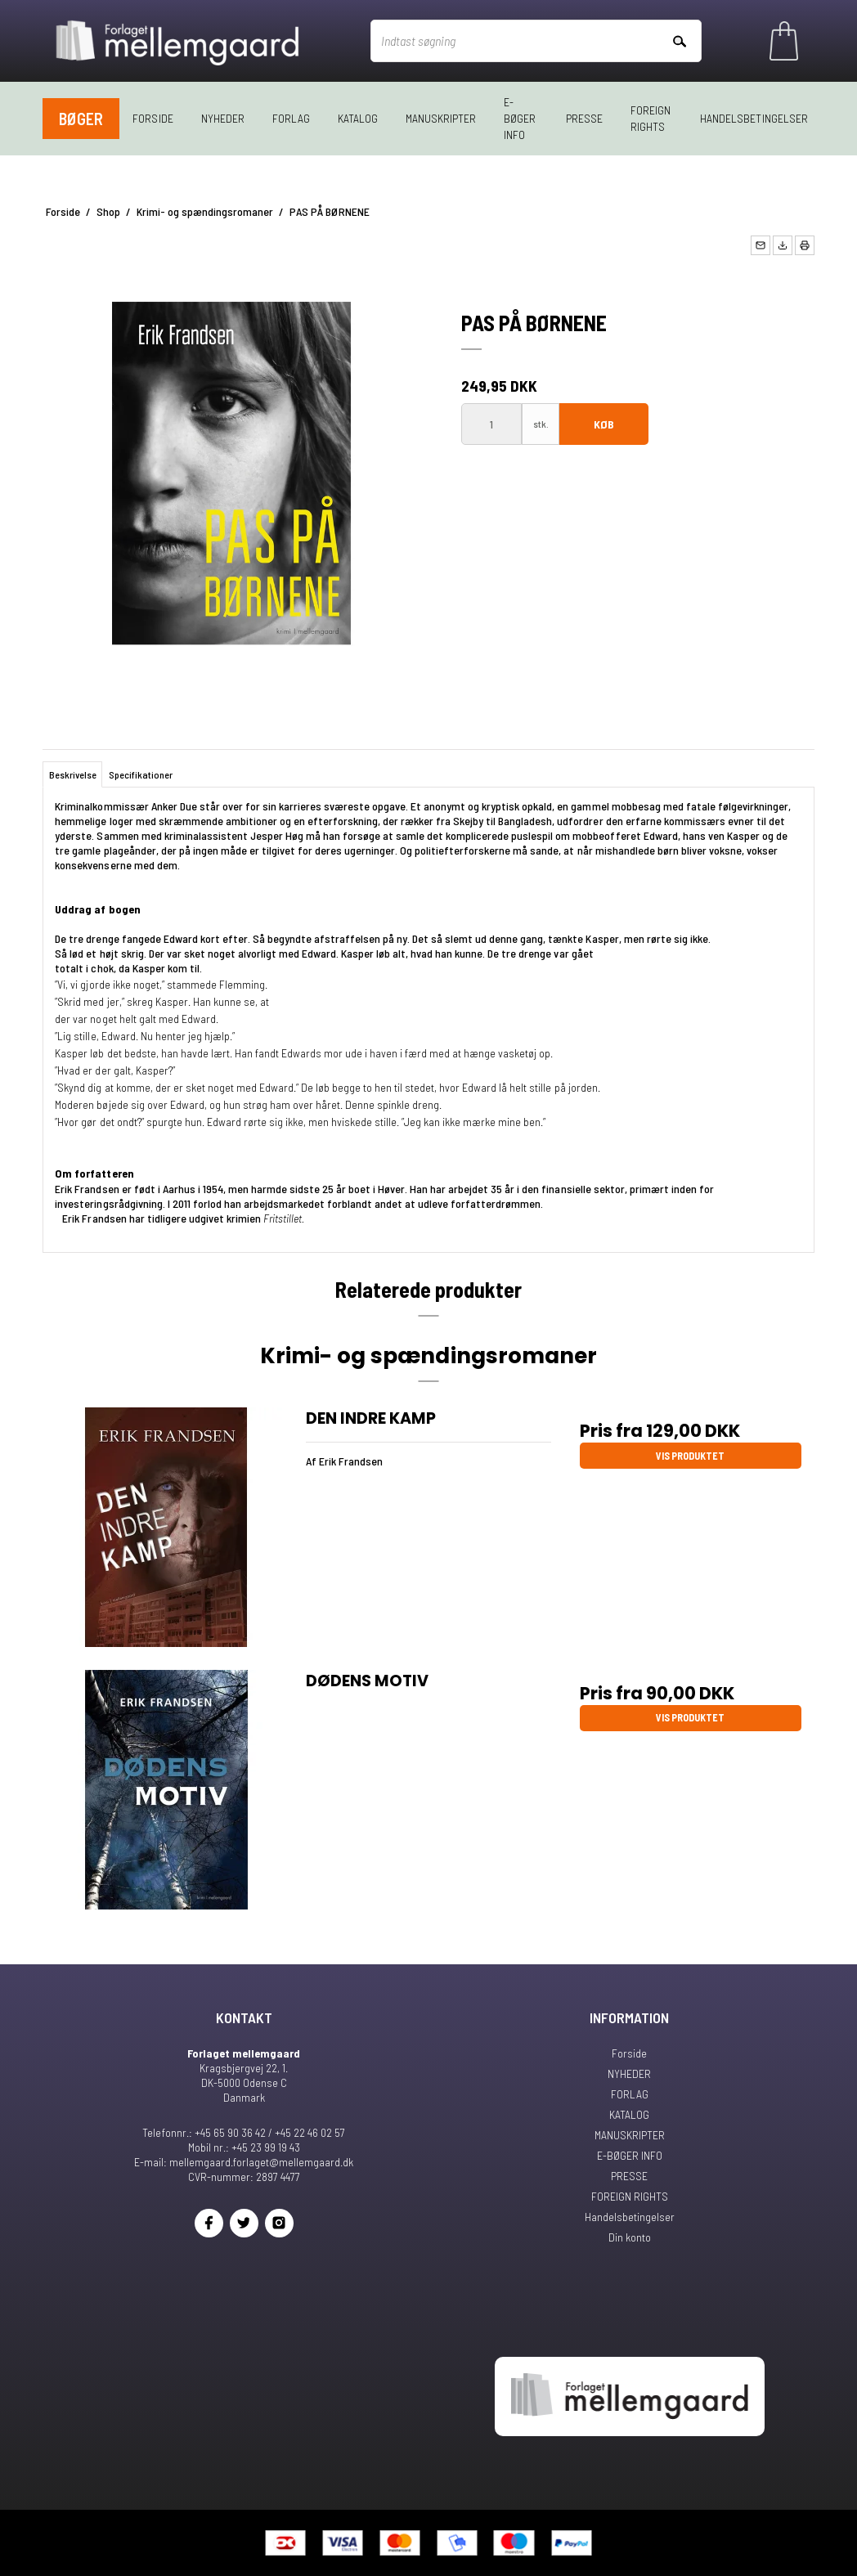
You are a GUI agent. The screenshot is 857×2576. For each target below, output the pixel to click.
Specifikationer (141, 774)
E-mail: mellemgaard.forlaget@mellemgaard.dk (243, 2162)
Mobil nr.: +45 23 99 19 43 (244, 2147)
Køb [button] (604, 424)
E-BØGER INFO (520, 118)
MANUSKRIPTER (441, 118)
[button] (760, 245)
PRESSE (584, 118)
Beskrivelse (72, 774)
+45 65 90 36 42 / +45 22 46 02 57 (270, 2132)
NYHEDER (223, 118)
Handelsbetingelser (753, 118)
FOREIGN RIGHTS (650, 118)
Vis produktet (690, 1455)
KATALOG (358, 118)
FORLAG (291, 118)
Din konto (629, 2237)
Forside (152, 118)
